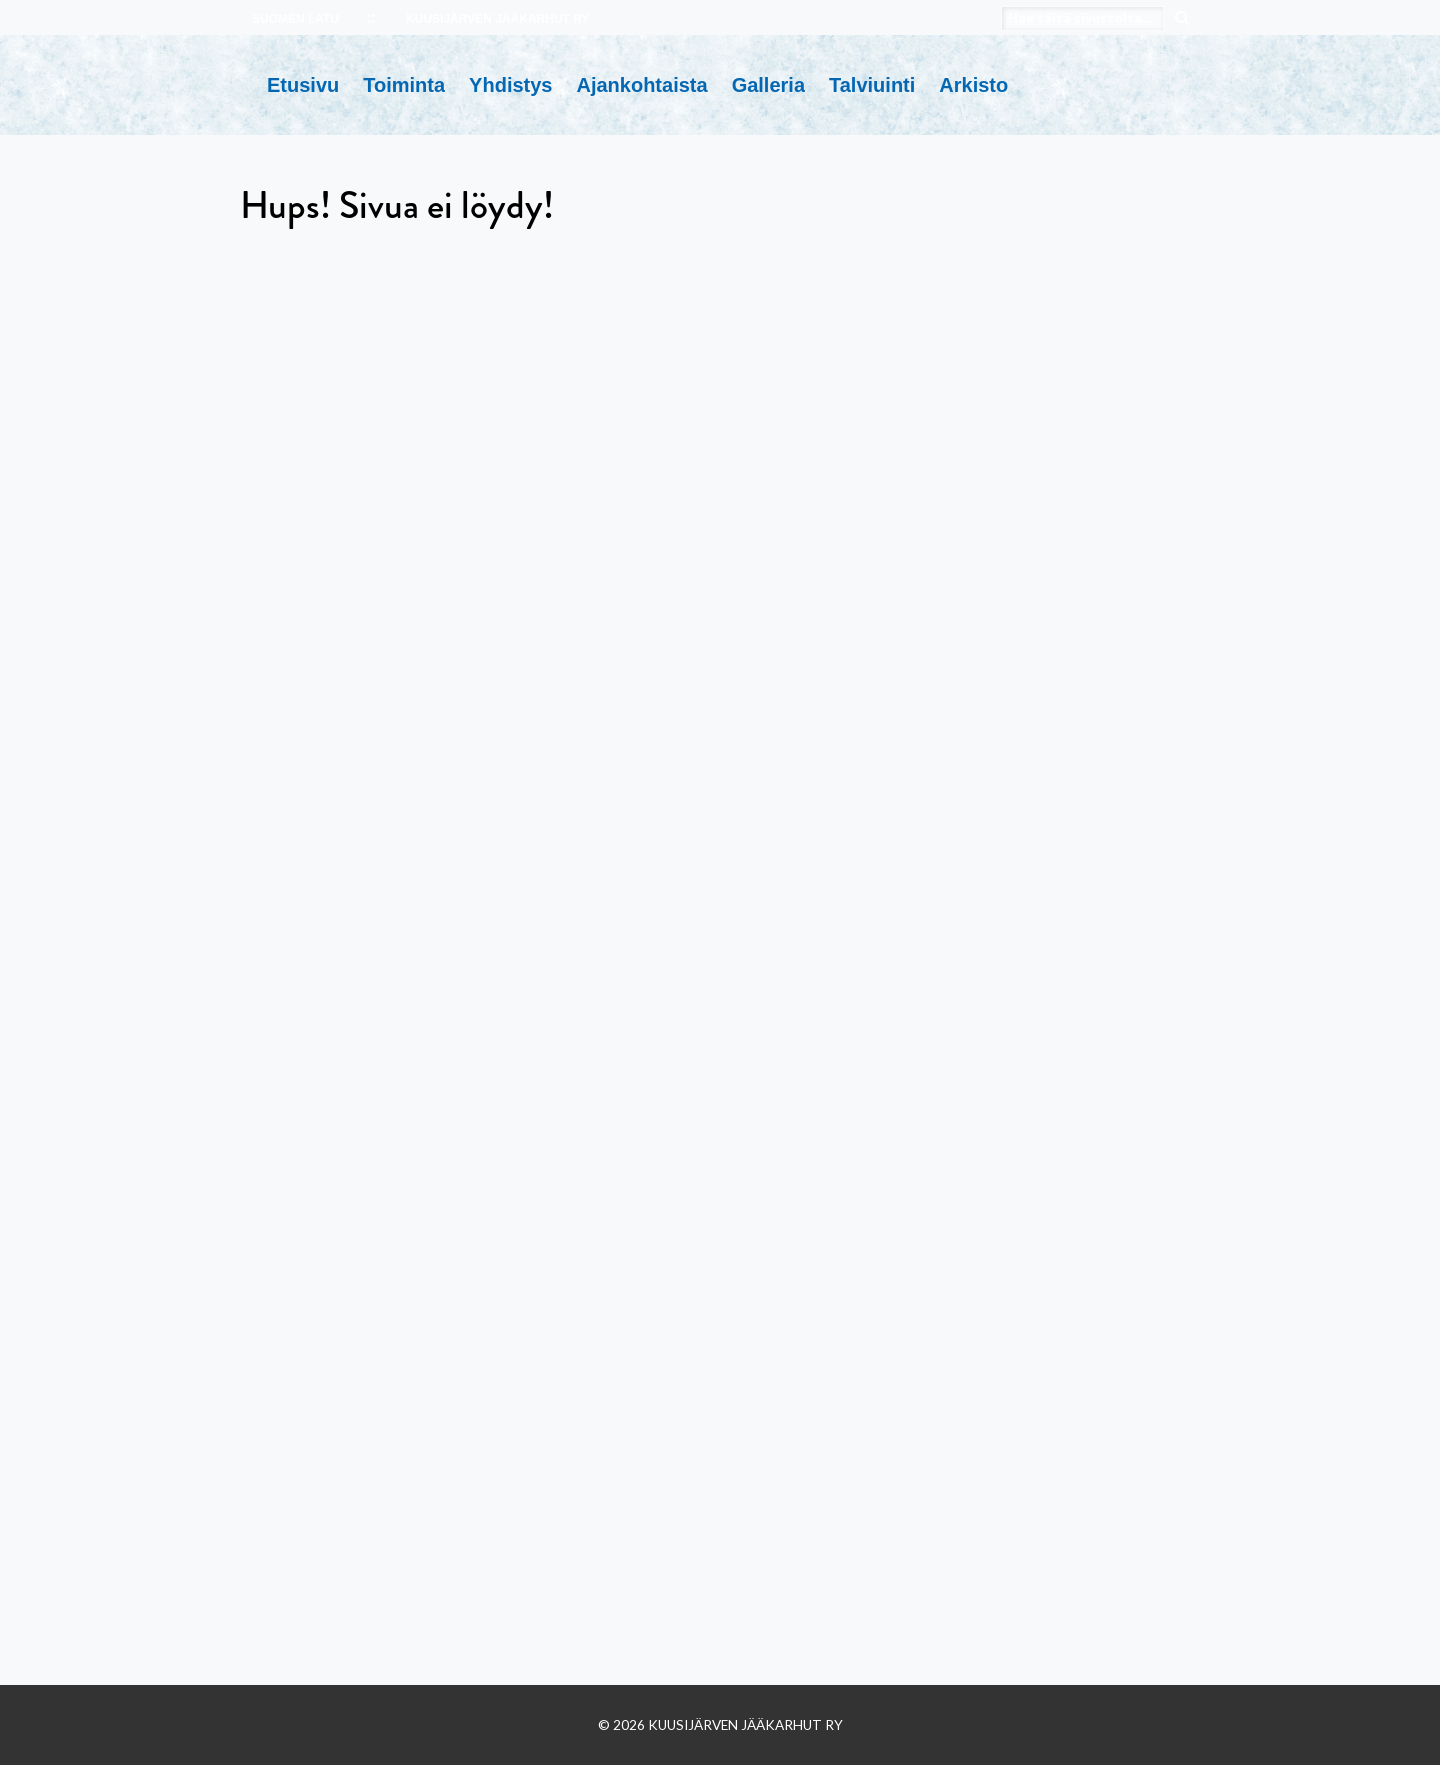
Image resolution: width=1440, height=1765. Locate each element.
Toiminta (404, 85)
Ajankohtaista (641, 85)
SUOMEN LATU (295, 19)
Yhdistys (510, 85)
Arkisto (973, 85)
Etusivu (303, 85)
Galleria (768, 85)
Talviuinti (872, 85)
